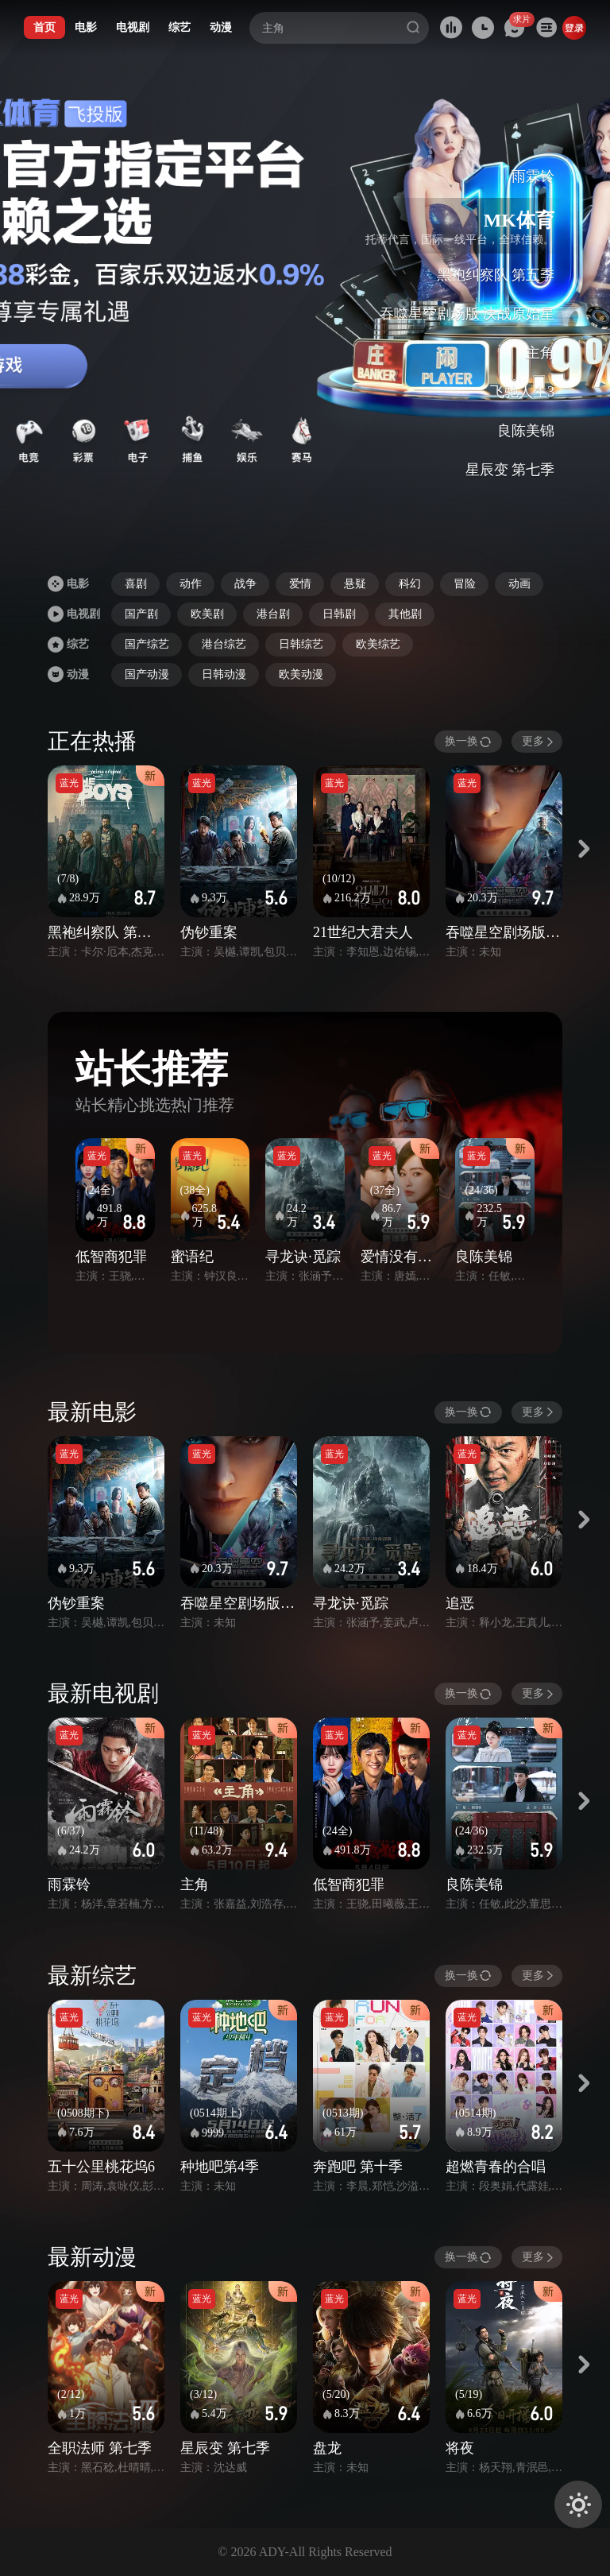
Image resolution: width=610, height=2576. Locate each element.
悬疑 (355, 584)
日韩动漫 (224, 674)
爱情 (300, 584)
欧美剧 (207, 614)
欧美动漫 (301, 674)
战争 (245, 584)
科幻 (410, 584)
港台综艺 (224, 644)
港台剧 (273, 614)
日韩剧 (339, 614)
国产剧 (141, 614)
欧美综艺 (378, 644)
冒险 (465, 584)
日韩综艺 (301, 644)
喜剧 (136, 584)
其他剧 (405, 614)
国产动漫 (147, 674)
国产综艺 (147, 644)
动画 (519, 584)
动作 (191, 584)
